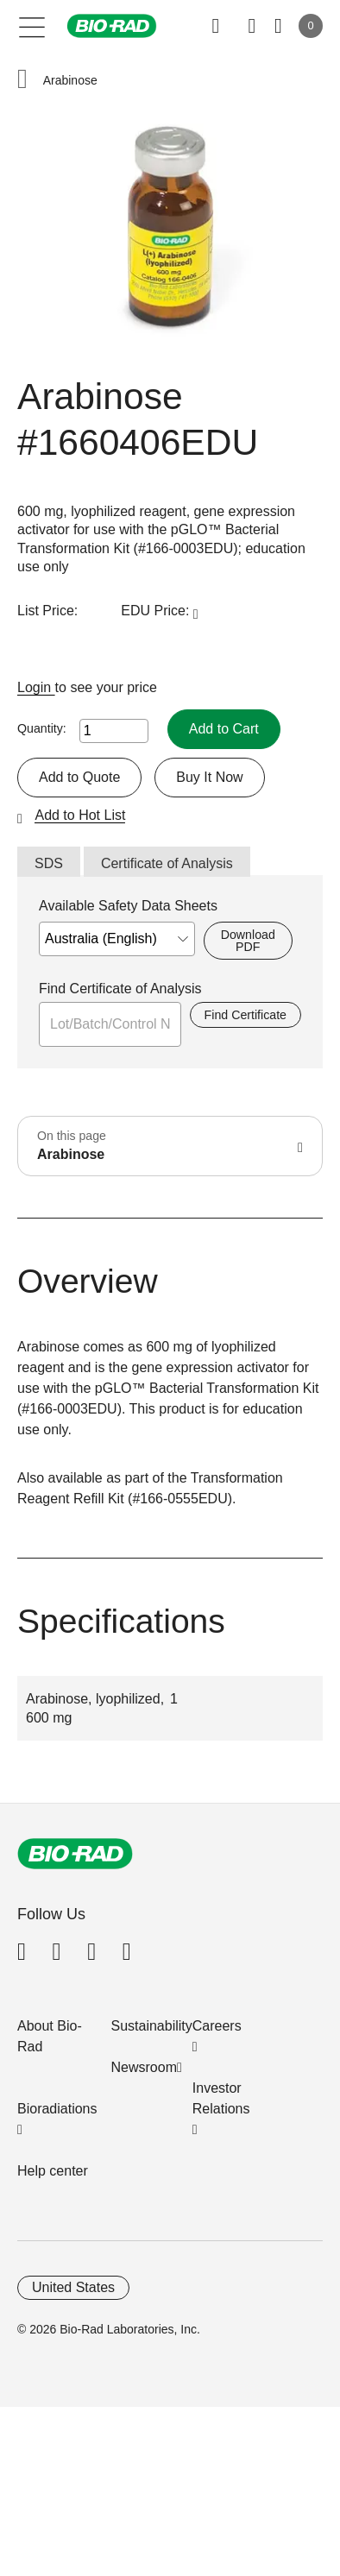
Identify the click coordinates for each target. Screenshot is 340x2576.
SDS (49, 863)
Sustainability (151, 2026)
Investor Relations (221, 2098)
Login (36, 687)
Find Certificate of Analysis (120, 988)
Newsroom (144, 2067)
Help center (52, 2170)
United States (73, 2287)
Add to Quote (79, 777)
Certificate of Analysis (167, 863)
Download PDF (248, 941)
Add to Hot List (80, 815)
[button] (22, 80)
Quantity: (41, 728)
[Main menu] (32, 26)
